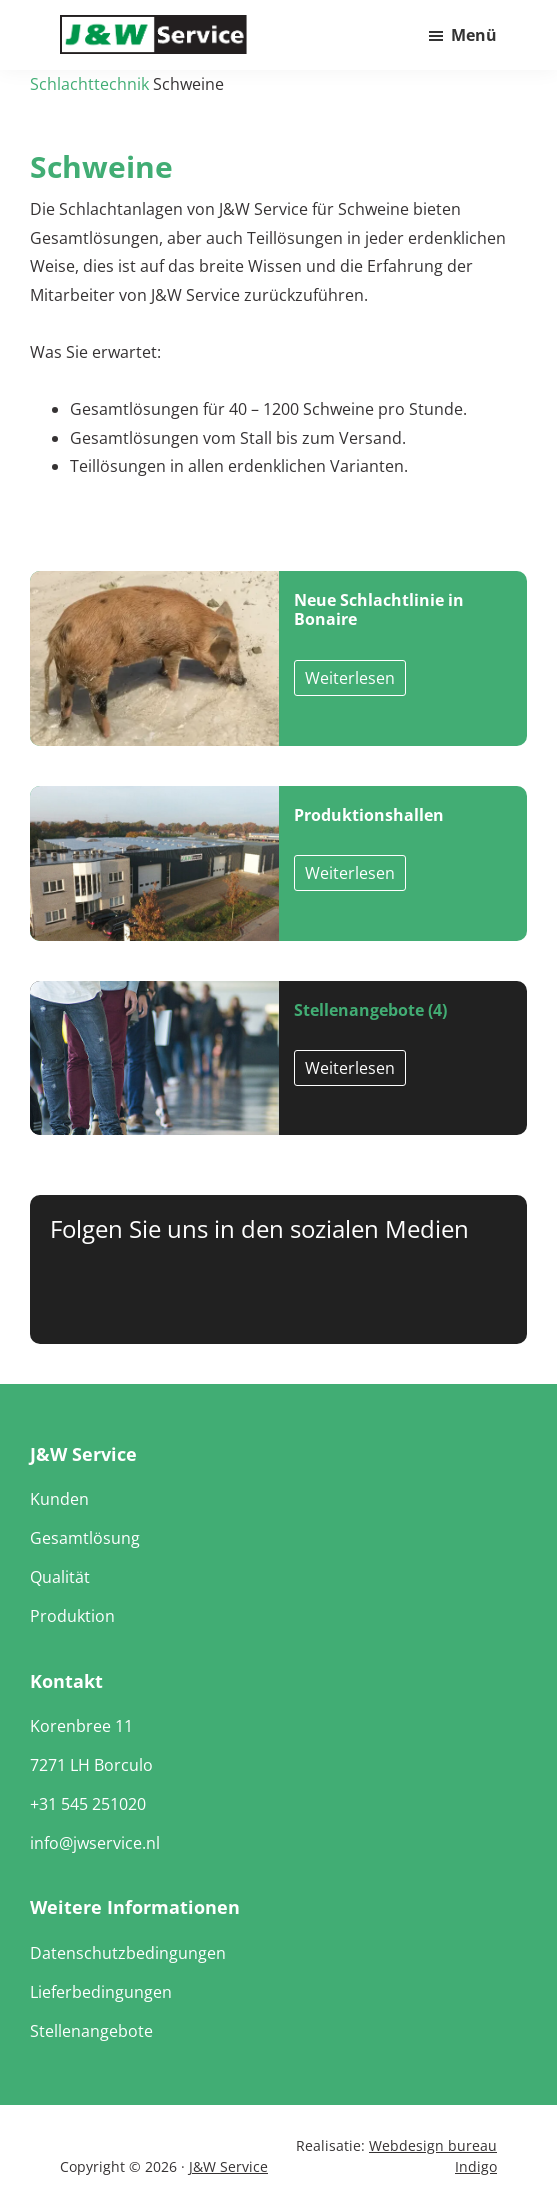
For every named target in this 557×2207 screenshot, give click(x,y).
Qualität (60, 1577)
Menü (474, 35)
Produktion (72, 1616)
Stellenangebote (91, 2031)
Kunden (59, 1499)
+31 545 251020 (88, 1804)
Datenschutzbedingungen (128, 1953)
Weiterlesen (350, 678)
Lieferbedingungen (101, 1992)
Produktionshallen (369, 815)
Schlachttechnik (89, 84)
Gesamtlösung (85, 1538)
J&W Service (228, 2166)
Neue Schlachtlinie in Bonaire (379, 609)
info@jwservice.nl (95, 1843)
